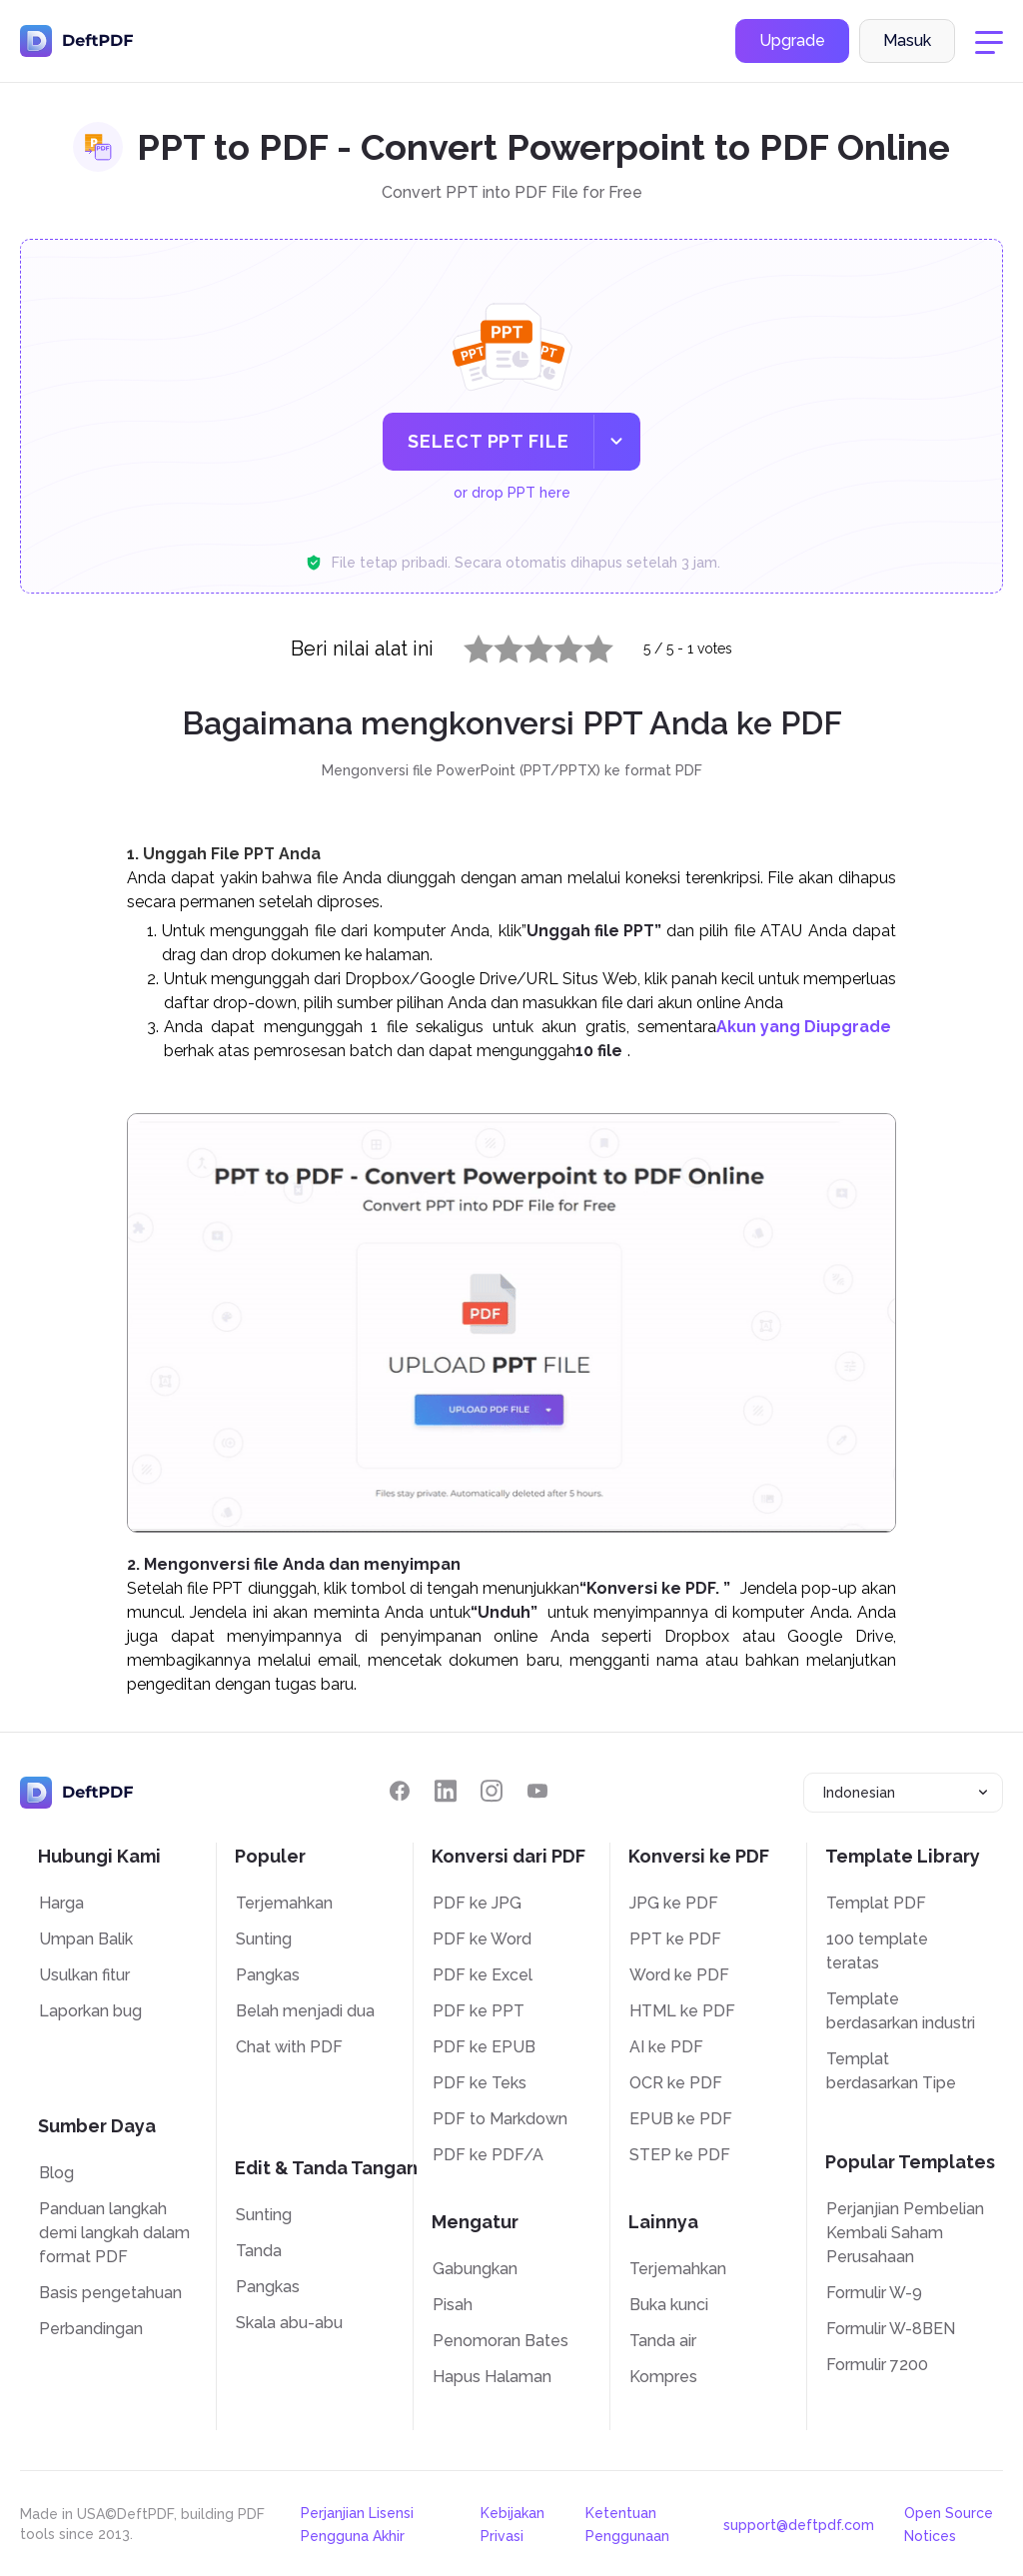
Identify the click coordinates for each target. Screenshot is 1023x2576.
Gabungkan (475, 2268)
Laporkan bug (90, 2010)
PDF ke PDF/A (488, 2154)
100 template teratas (877, 1951)
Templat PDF (876, 1903)
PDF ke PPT (478, 2010)
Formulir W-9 (874, 2292)
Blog (56, 2172)
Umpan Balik (86, 1939)
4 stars (556, 644)
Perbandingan (91, 2328)
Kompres (663, 2376)
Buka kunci (668, 2304)
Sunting (264, 1939)
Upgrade (792, 43)
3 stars (526, 644)
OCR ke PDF (675, 2082)
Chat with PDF (289, 2046)
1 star (466, 644)
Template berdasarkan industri (900, 2010)
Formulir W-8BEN (890, 2328)
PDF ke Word (482, 1939)
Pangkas (268, 1974)
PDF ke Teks (479, 2082)
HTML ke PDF (682, 2010)
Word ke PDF (679, 1974)
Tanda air (662, 2340)
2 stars (497, 644)
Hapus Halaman (492, 2376)
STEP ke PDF (679, 2154)
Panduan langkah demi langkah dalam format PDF (114, 2232)
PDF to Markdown (500, 2118)
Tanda (259, 2250)
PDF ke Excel (482, 1974)
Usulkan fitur (84, 1974)
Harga (61, 1903)
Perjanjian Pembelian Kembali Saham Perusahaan (905, 2232)
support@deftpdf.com (798, 2525)
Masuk (907, 43)
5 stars (586, 644)
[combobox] (903, 1793)
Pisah (453, 2304)
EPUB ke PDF (680, 2118)
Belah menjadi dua (305, 2010)
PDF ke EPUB (484, 2046)
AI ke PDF (666, 2046)
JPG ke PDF (673, 1903)
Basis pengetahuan (110, 2292)
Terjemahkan (284, 1903)
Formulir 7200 (877, 2364)
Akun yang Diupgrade (803, 1026)
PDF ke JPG (477, 1903)
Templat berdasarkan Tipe (891, 2070)
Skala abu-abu (289, 2322)
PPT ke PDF (675, 1939)
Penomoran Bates (500, 2340)
